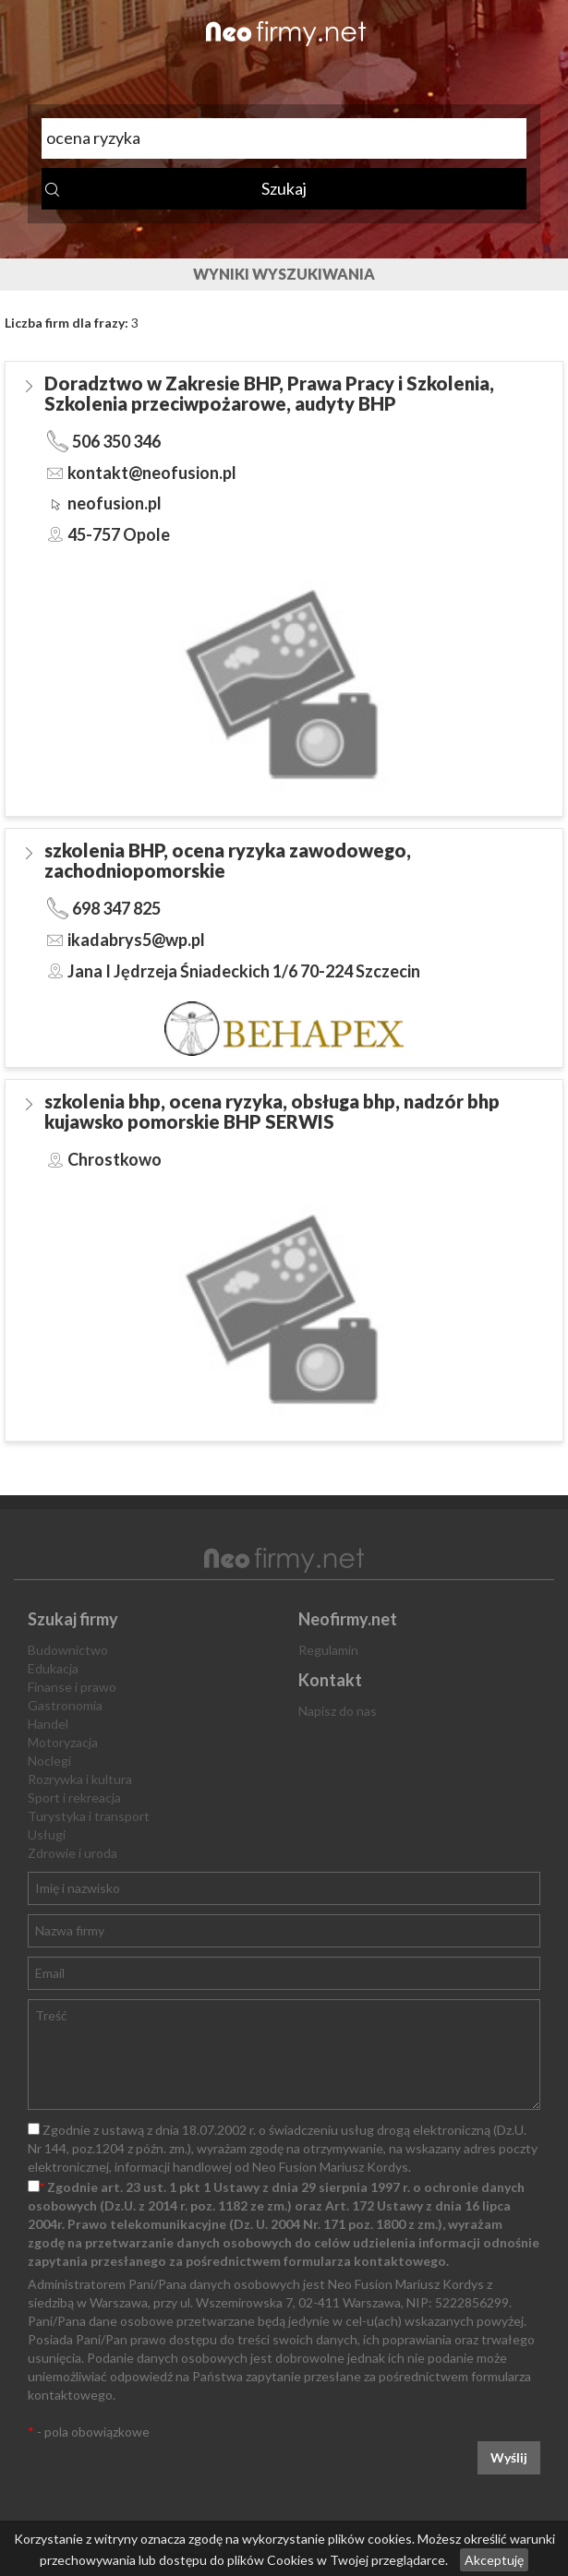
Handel (48, 1723)
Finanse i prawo (72, 1687)
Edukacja (53, 1668)
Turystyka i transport (89, 1816)
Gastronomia (65, 1705)
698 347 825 (116, 908)
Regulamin (328, 1650)
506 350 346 (116, 441)
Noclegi (49, 1760)
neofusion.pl (114, 503)
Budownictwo (68, 1650)
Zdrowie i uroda (72, 1853)
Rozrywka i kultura (80, 1779)
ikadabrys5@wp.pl (136, 939)
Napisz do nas (337, 1711)
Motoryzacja (63, 1742)
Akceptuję (494, 2560)
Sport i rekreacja (74, 1797)
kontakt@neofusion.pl (151, 472)
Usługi (47, 1834)
